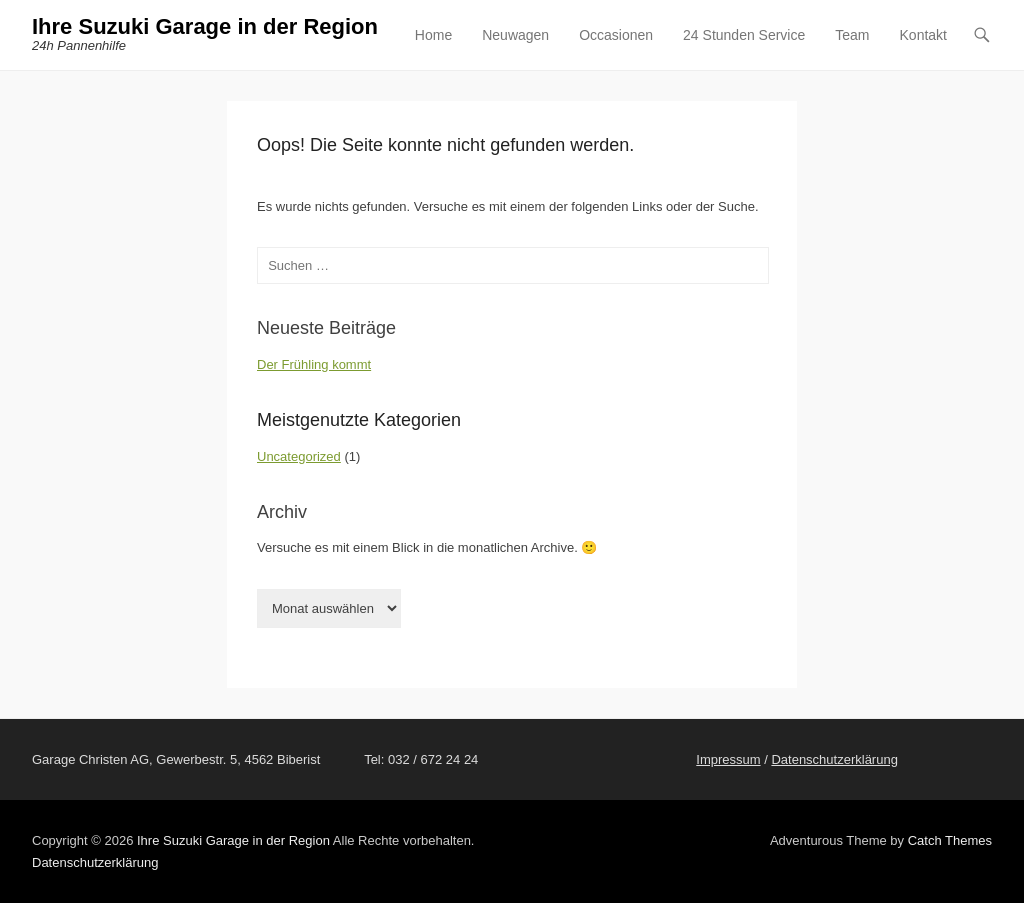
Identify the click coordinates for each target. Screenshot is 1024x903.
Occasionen (616, 35)
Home (433, 35)
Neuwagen (515, 35)
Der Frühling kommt (314, 364)
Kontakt (923, 35)
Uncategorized (299, 456)
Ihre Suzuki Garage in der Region (205, 26)
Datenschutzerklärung (834, 759)
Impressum (728, 759)
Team (852, 35)
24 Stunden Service (744, 35)
